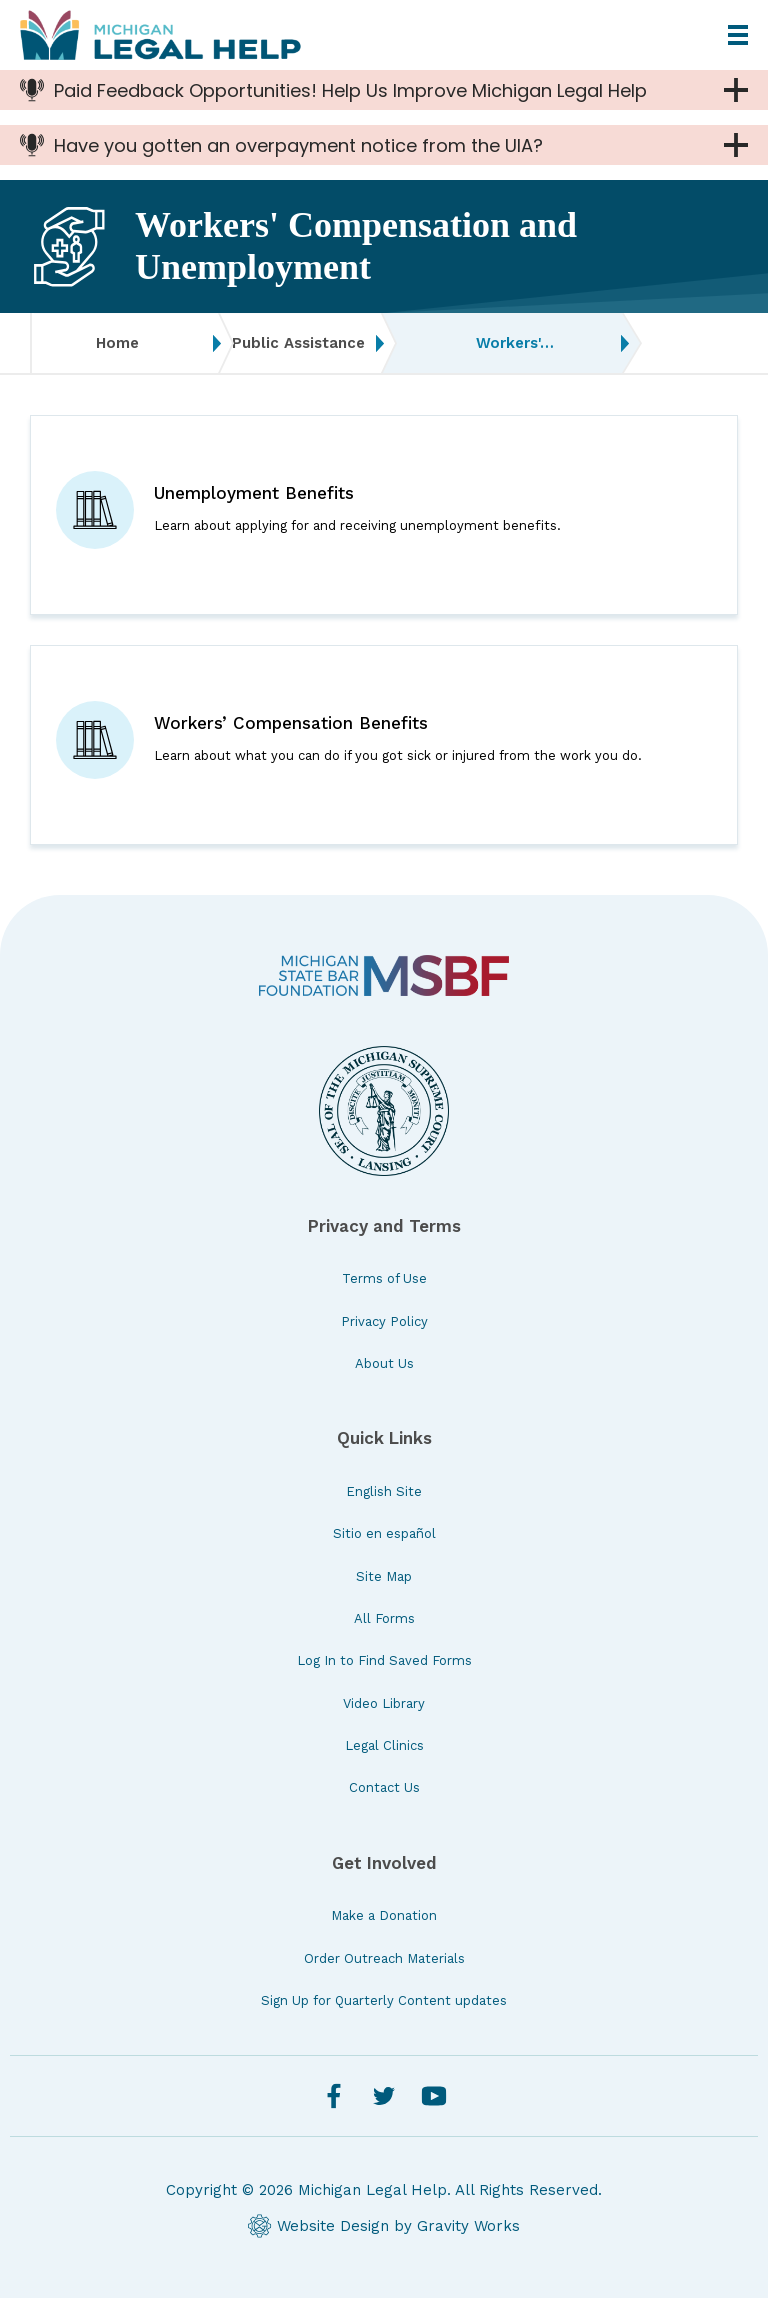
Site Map (384, 1576)
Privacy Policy (384, 1321)
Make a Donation (384, 1915)
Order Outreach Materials (384, 1958)
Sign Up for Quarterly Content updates (384, 2000)
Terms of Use (384, 1278)
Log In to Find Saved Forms (384, 1660)
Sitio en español (384, 1533)
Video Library (384, 1703)
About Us (384, 1363)
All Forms (384, 1618)
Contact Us (384, 1787)
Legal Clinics (384, 1745)
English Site (384, 1491)
